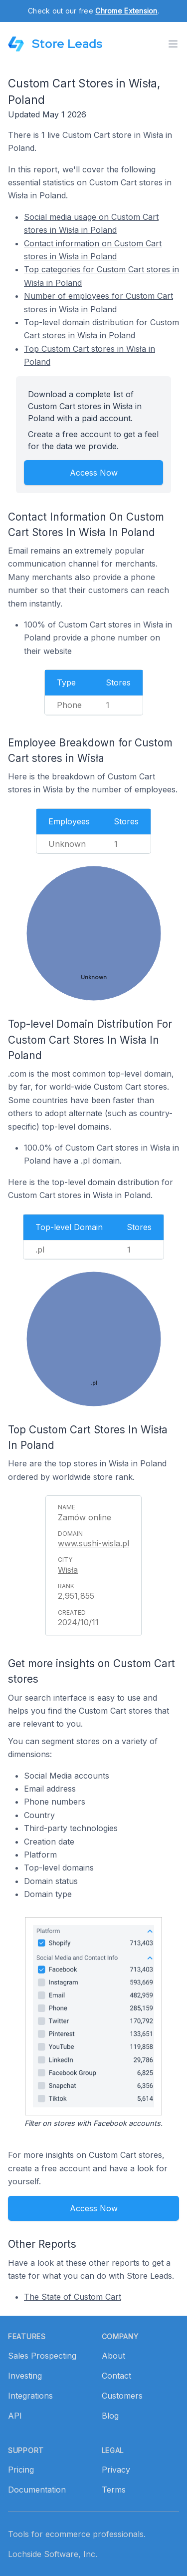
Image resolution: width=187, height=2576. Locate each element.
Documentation (37, 2490)
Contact (116, 2376)
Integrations (30, 2396)
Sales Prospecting (42, 2356)
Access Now (94, 473)
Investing (25, 2376)
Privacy (116, 2470)
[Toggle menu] (173, 44)
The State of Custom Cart (72, 2297)
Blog (110, 2416)
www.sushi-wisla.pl (93, 1543)
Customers (122, 2396)
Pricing (21, 2470)
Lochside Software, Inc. (52, 2554)
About (113, 2356)
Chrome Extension (126, 10)
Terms (114, 2490)
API (15, 2416)
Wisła (68, 1570)
